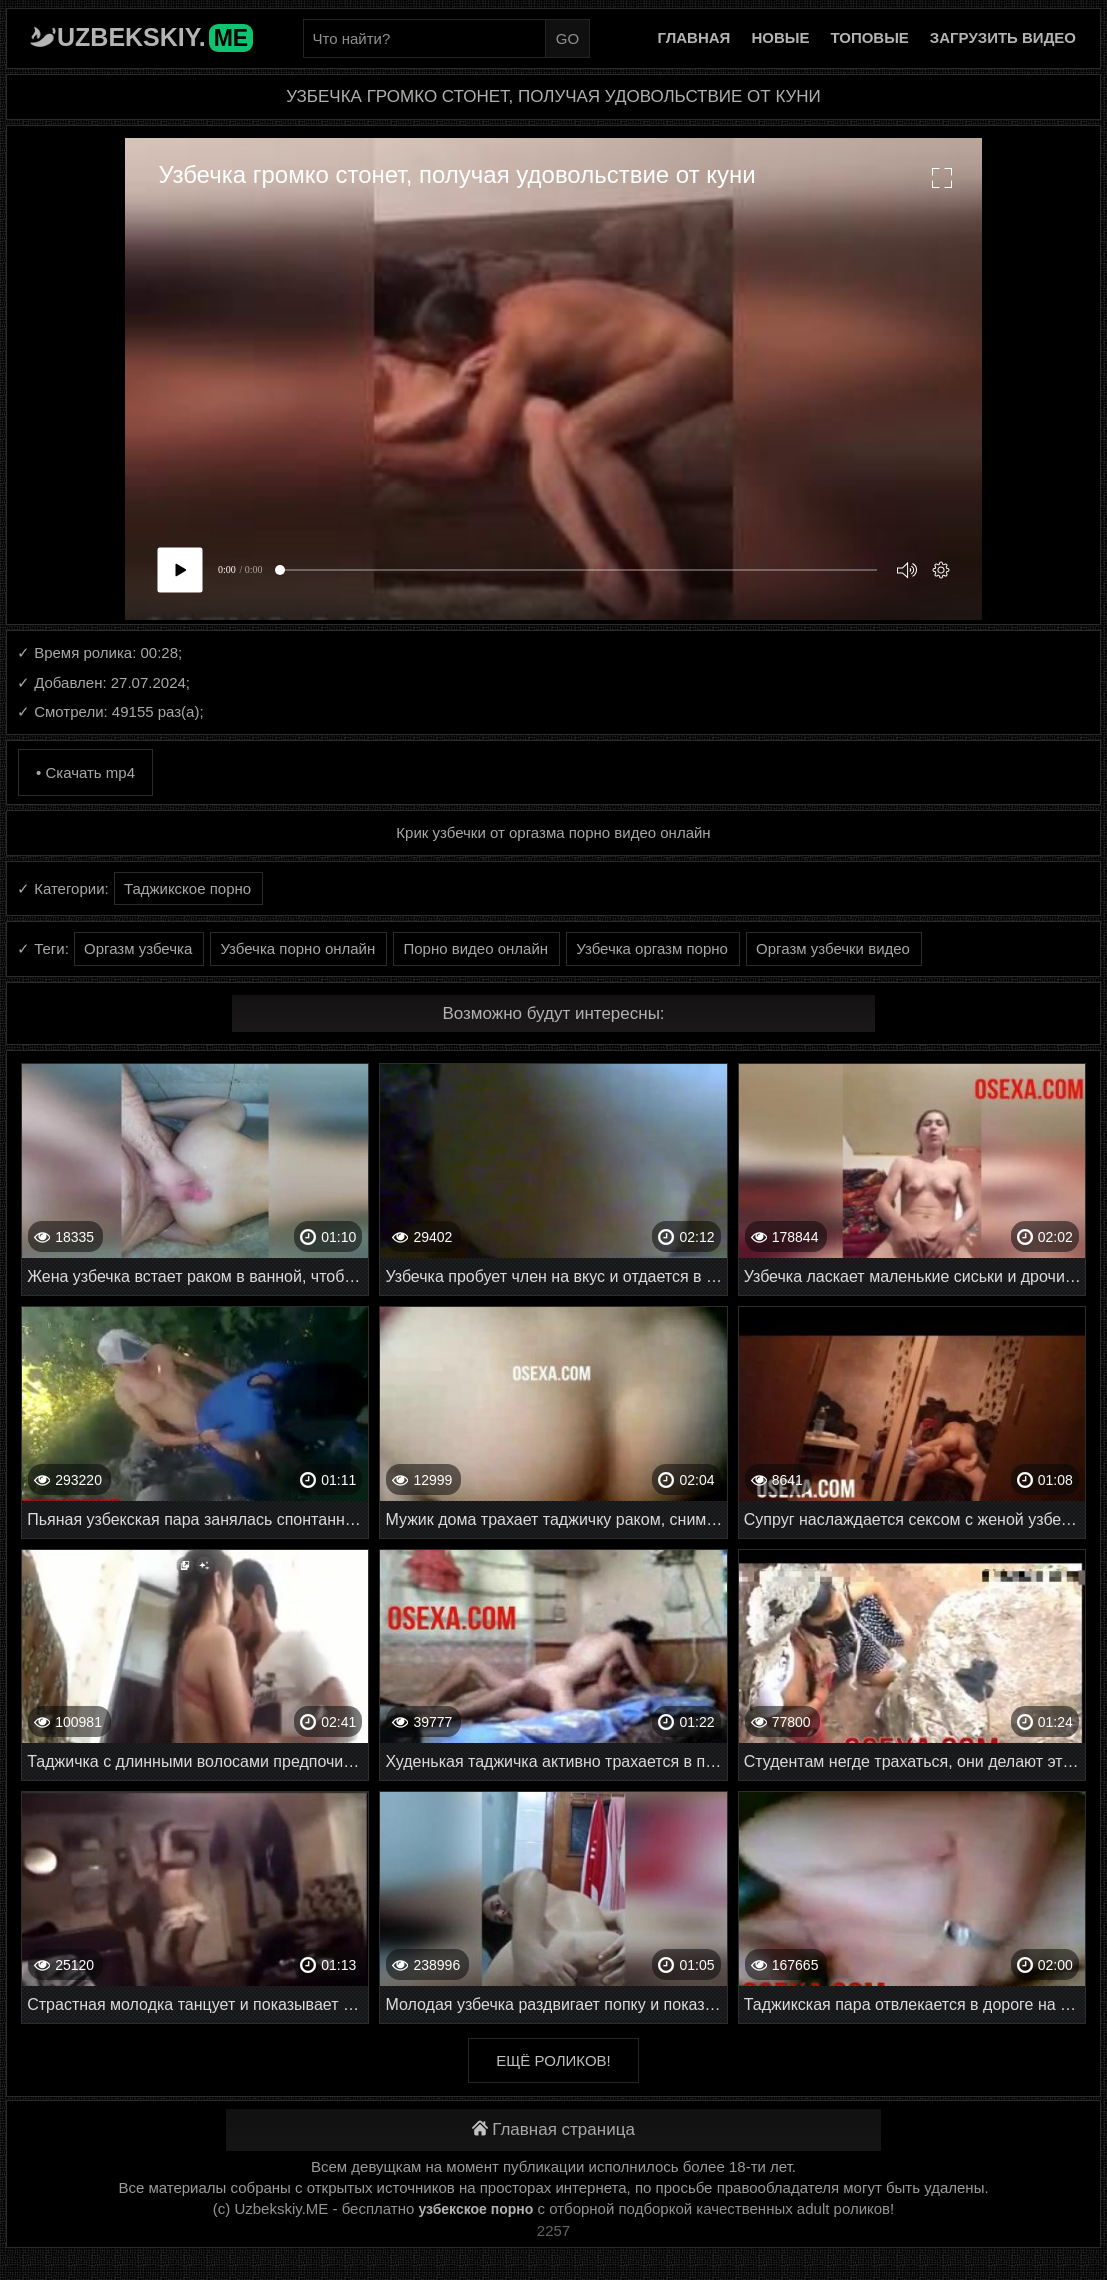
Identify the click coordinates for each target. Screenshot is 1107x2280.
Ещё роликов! (553, 2060)
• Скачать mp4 (85, 772)
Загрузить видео (1003, 37)
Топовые (869, 37)
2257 (553, 2230)
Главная (694, 37)
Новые (780, 37)
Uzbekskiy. (155, 37)
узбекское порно (475, 2209)
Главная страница (553, 2129)
